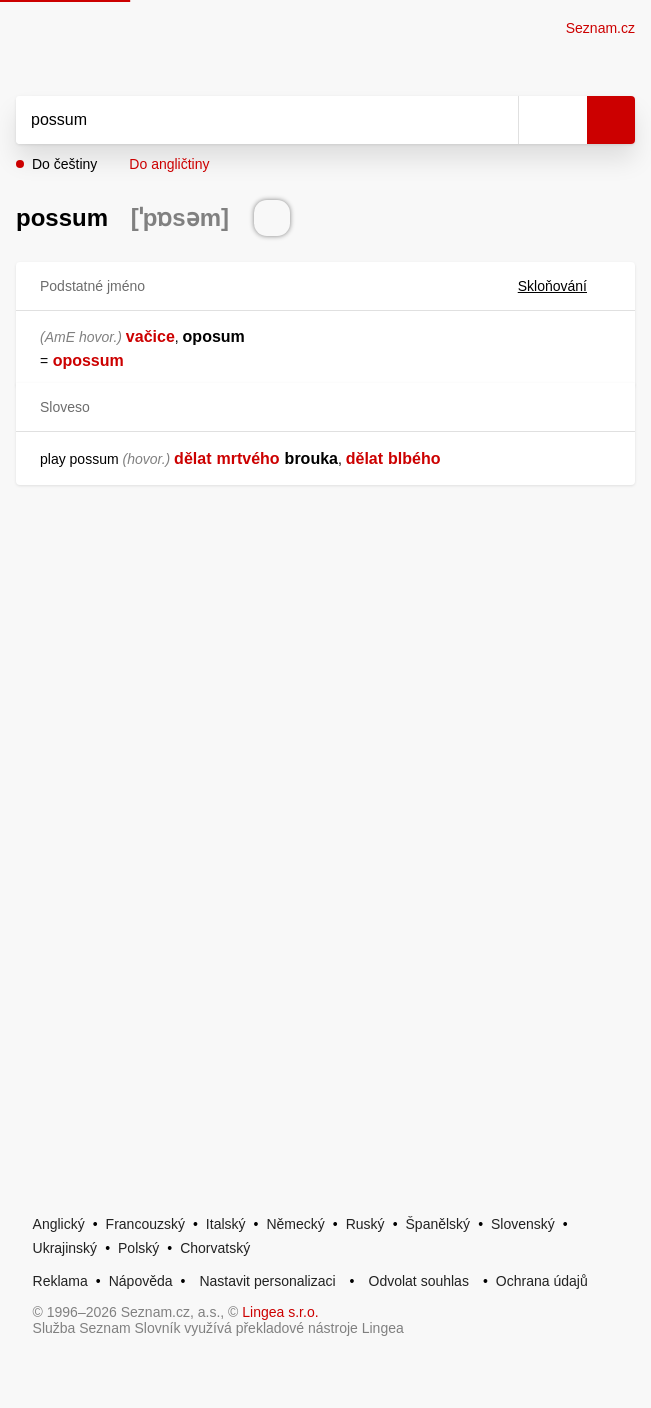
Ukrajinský (65, 1248)
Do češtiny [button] (64, 164)
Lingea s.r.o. (280, 1312)
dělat (192, 458)
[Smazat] (496, 120)
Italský (226, 1224)
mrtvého (247, 458)
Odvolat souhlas (419, 1281)
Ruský (365, 1224)
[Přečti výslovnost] (272, 218)
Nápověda (141, 1281)
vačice (150, 336)
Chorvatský (215, 1248)
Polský (138, 1248)
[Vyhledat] (245, 120)
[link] (50, 360)
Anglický (59, 1224)
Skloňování (564, 286)
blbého (414, 458)
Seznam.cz (600, 28)
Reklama (60, 1281)
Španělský (438, 1224)
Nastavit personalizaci (267, 1281)
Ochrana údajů (542, 1281)
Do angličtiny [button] (169, 164)
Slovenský (523, 1224)
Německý (295, 1224)
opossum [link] (88, 360)
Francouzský (145, 1224)
